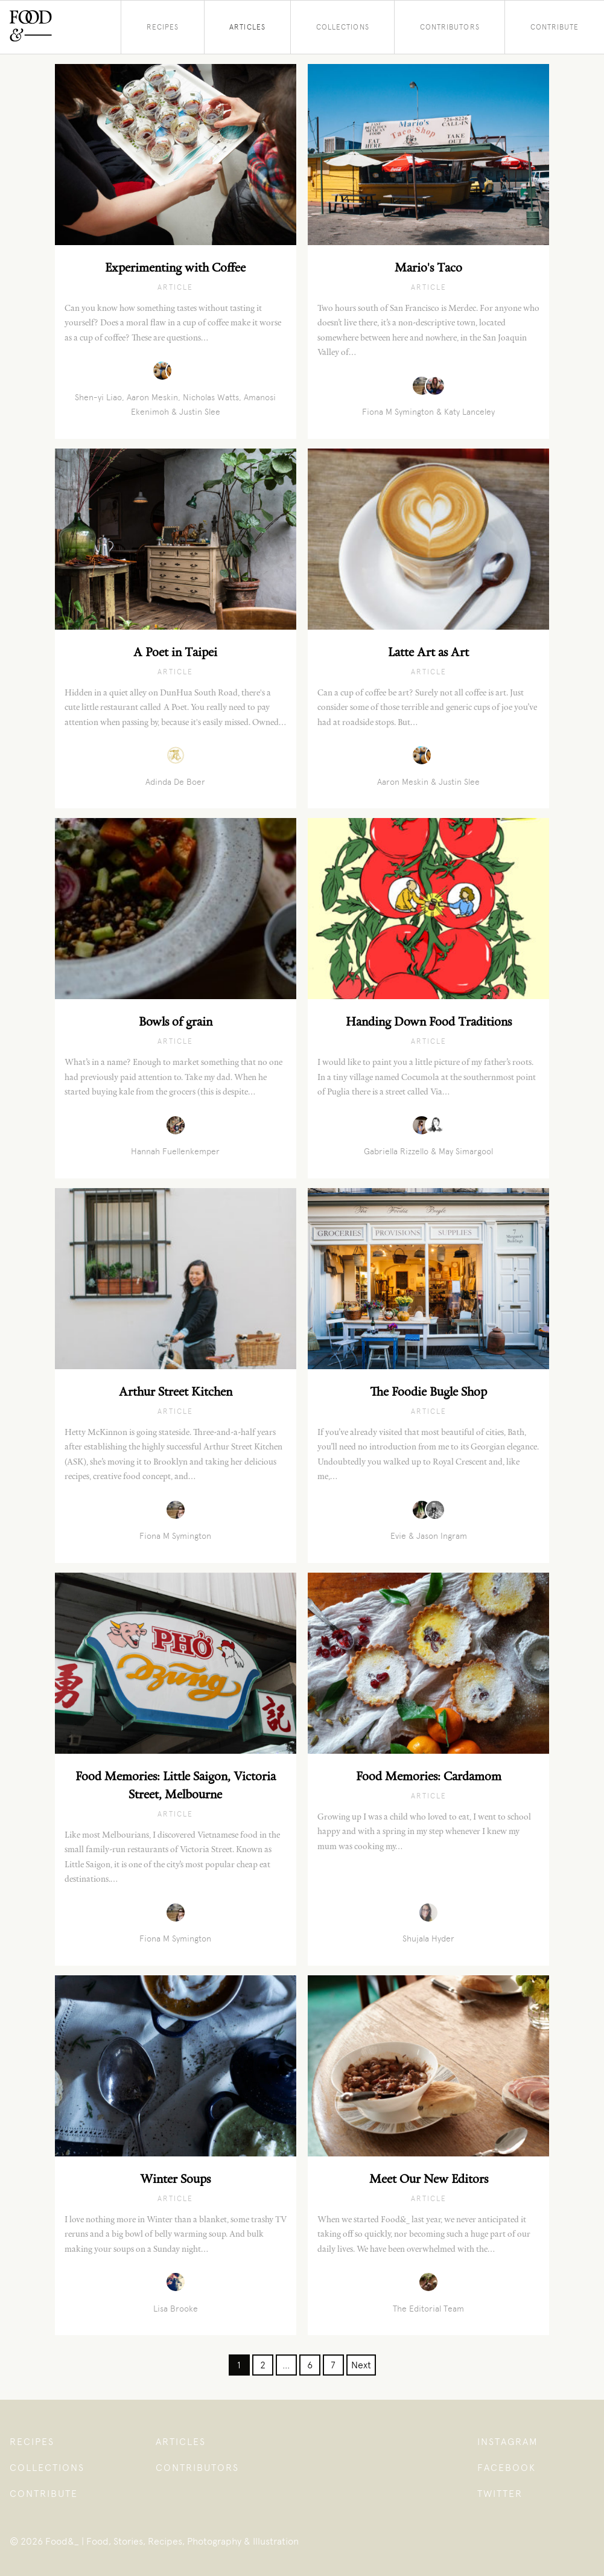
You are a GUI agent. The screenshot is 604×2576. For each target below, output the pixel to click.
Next (361, 2365)
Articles (247, 27)
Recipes (163, 27)
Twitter (500, 2493)
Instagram (507, 2441)
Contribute (554, 27)
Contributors (450, 27)
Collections (342, 27)
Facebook (506, 2467)
